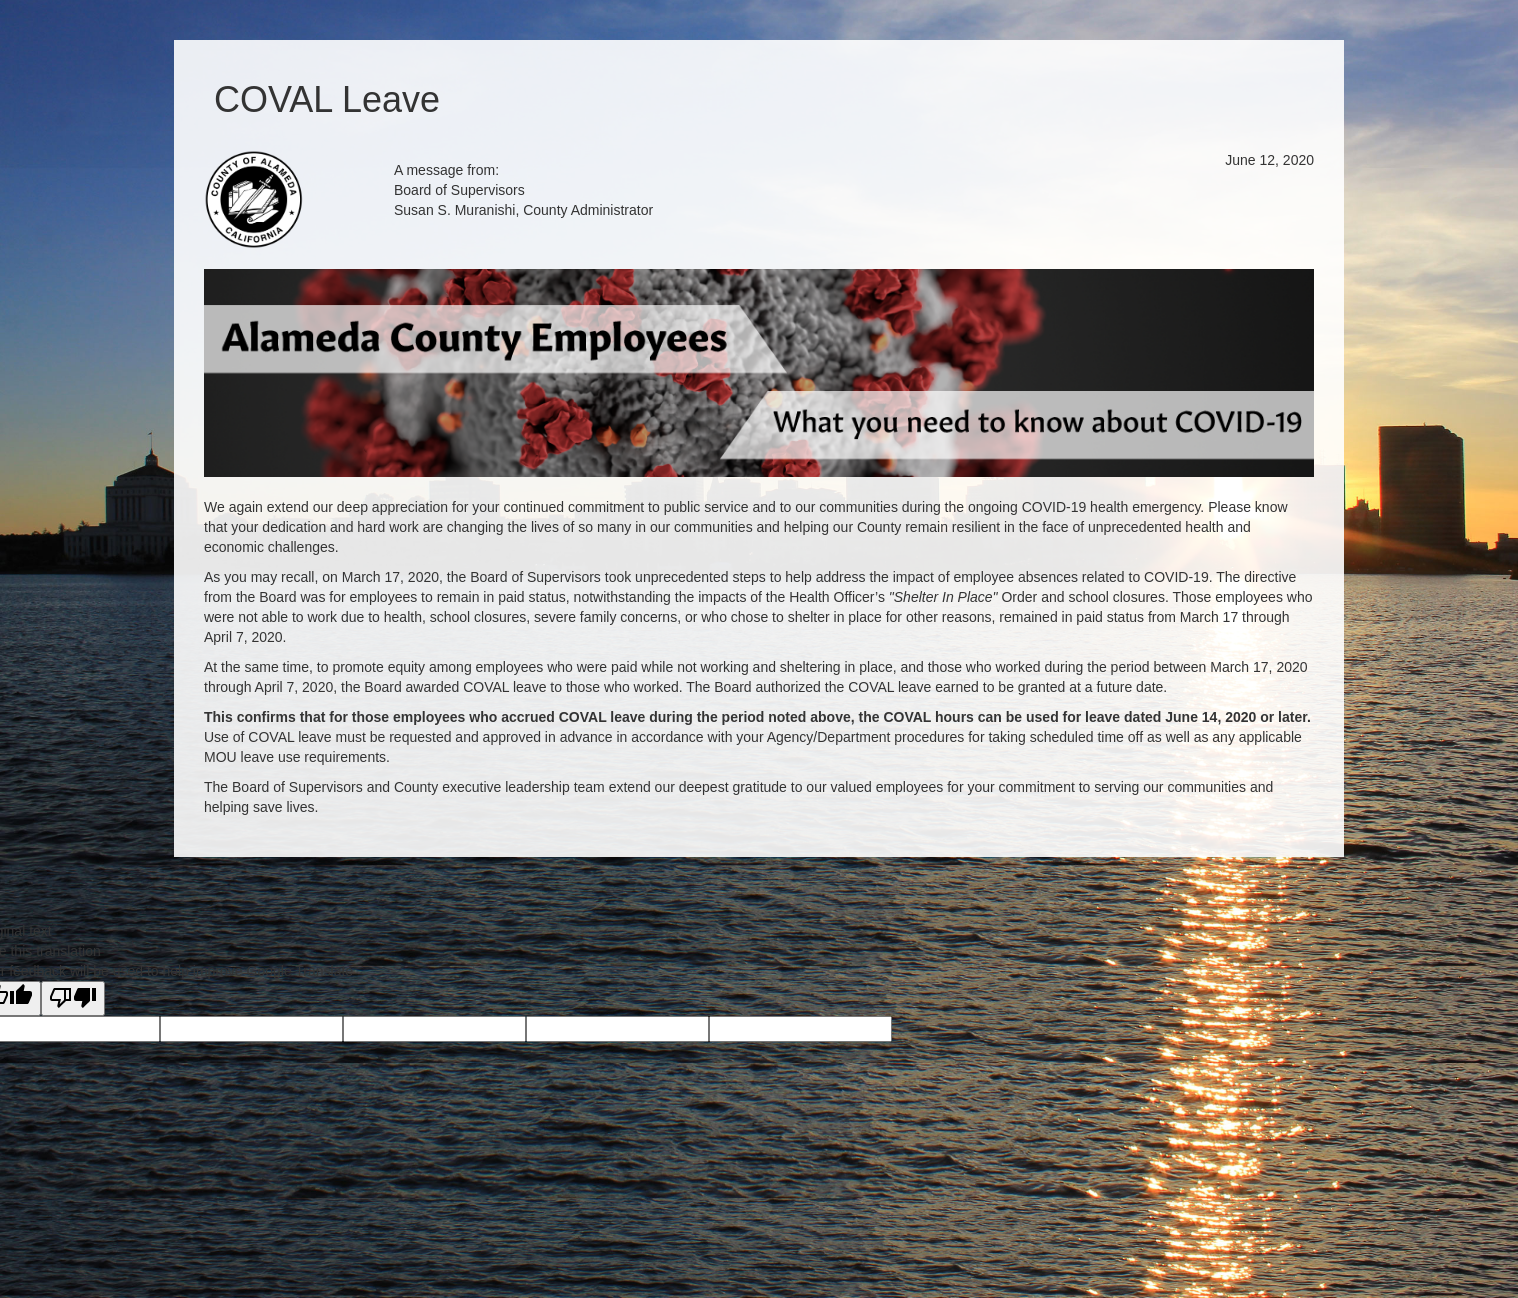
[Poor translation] (73, 998)
